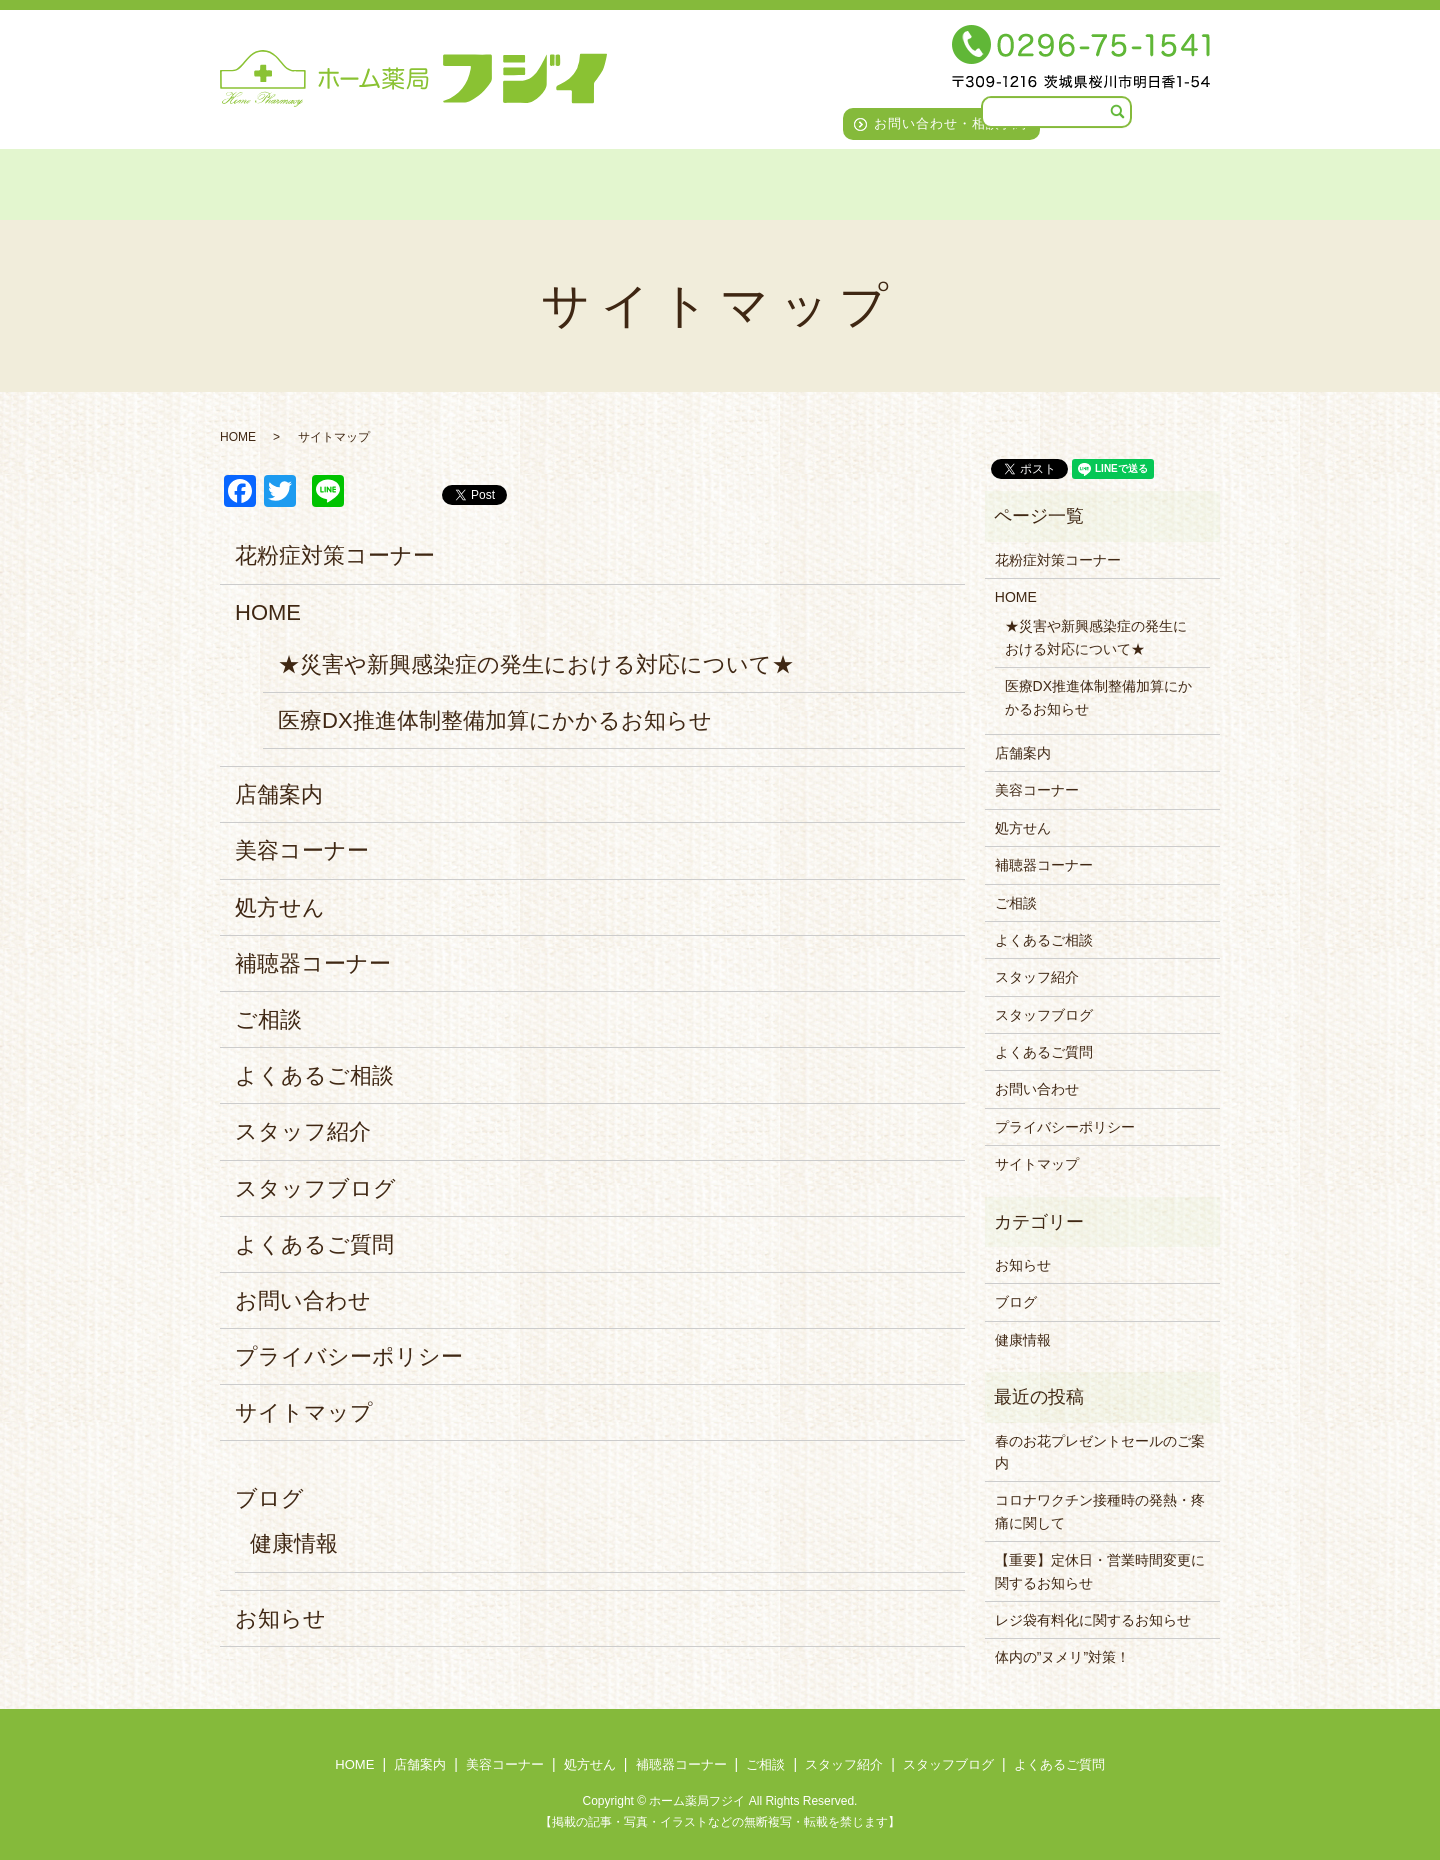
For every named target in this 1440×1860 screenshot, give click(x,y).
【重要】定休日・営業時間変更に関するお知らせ (1100, 1571)
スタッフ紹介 (877, 181)
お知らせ (280, 1618)
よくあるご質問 (1161, 181)
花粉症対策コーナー (335, 555)
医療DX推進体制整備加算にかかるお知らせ (495, 720)
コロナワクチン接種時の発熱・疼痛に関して (1100, 1511)
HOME (212, 181)
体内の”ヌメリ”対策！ (1062, 1657)
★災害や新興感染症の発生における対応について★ (536, 664)
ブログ (269, 1498)
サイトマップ (304, 1412)
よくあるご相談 (314, 1075)
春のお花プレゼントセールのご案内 (1100, 1452)
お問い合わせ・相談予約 (951, 123)
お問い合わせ (303, 1300)
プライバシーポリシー (349, 1356)
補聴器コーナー (655, 181)
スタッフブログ (1015, 181)
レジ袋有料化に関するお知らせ (1093, 1620)
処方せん (532, 181)
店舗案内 (303, 181)
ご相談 (769, 181)
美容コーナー (418, 181)
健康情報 (294, 1543)
